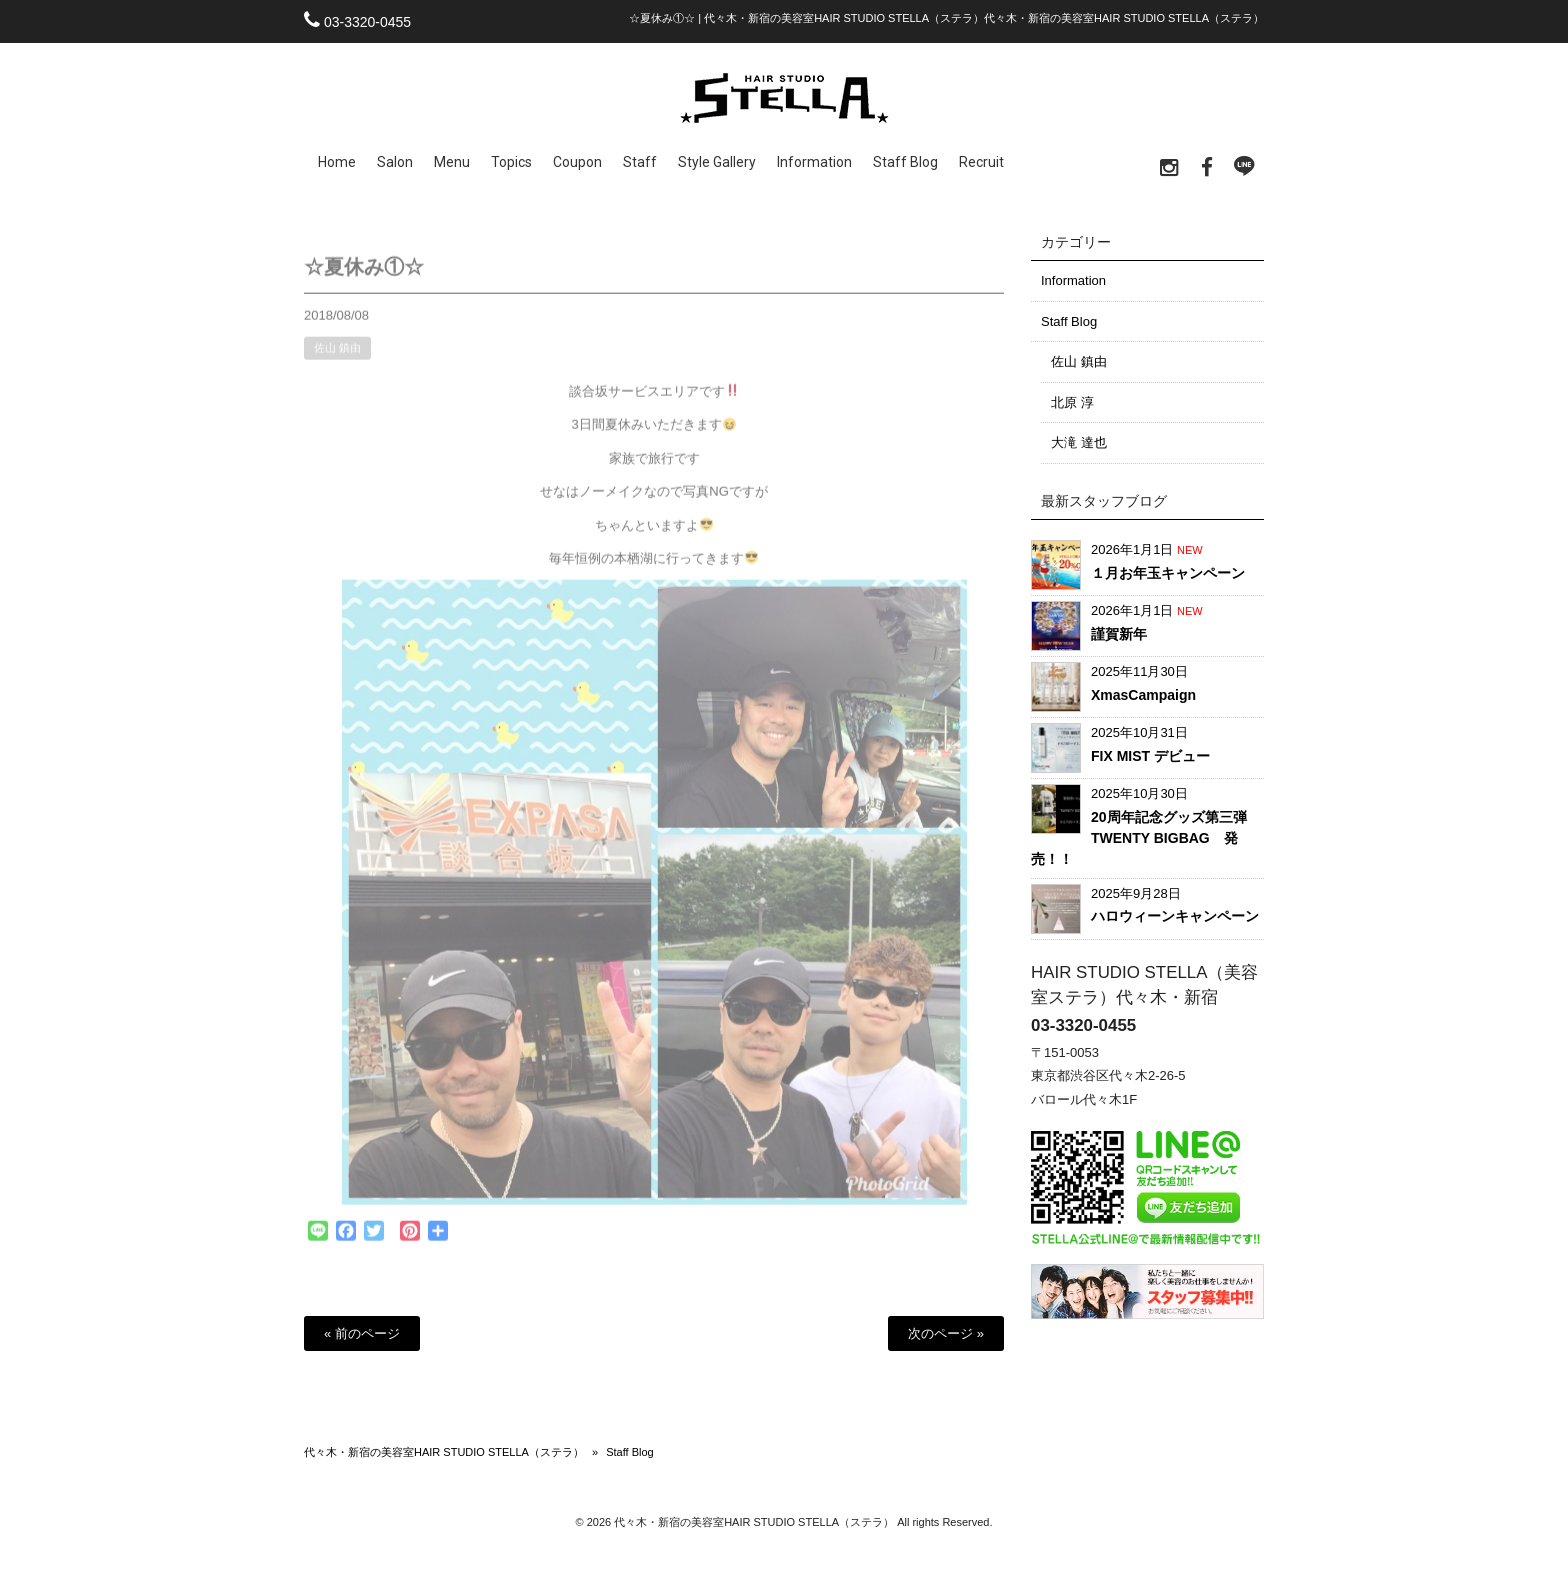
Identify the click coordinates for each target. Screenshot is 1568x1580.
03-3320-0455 (367, 22)
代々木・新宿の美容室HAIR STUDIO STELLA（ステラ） (444, 1452)
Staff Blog (1069, 321)
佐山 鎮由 (337, 357)
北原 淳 (1072, 402)
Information (1073, 280)
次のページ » (946, 1333)
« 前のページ (362, 1333)
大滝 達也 (1079, 442)
